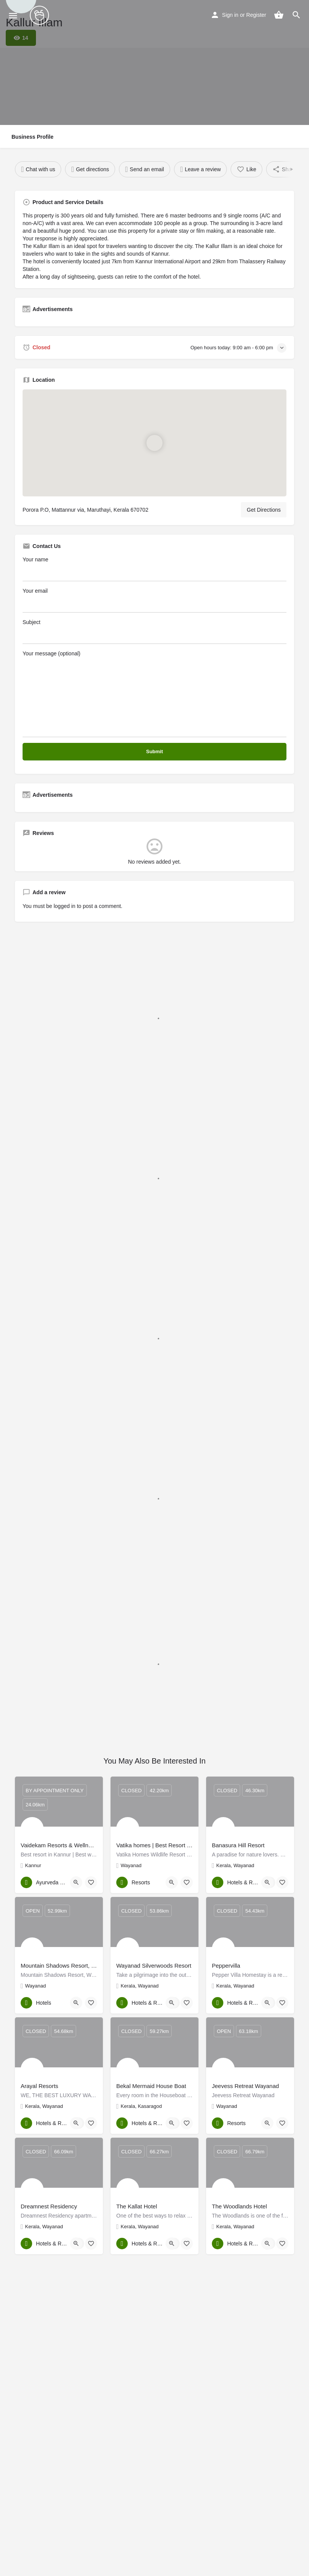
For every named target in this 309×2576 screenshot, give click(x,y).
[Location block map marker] (154, 442)
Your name (154, 568)
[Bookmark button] (91, 1882)
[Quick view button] (76, 1882)
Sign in (230, 15)
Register (256, 15)
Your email (154, 600)
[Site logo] (40, 15)
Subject (154, 631)
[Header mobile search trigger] (296, 15)
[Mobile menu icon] (13, 15)
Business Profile (32, 137)
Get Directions (264, 510)
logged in (64, 906)
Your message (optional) (154, 693)
